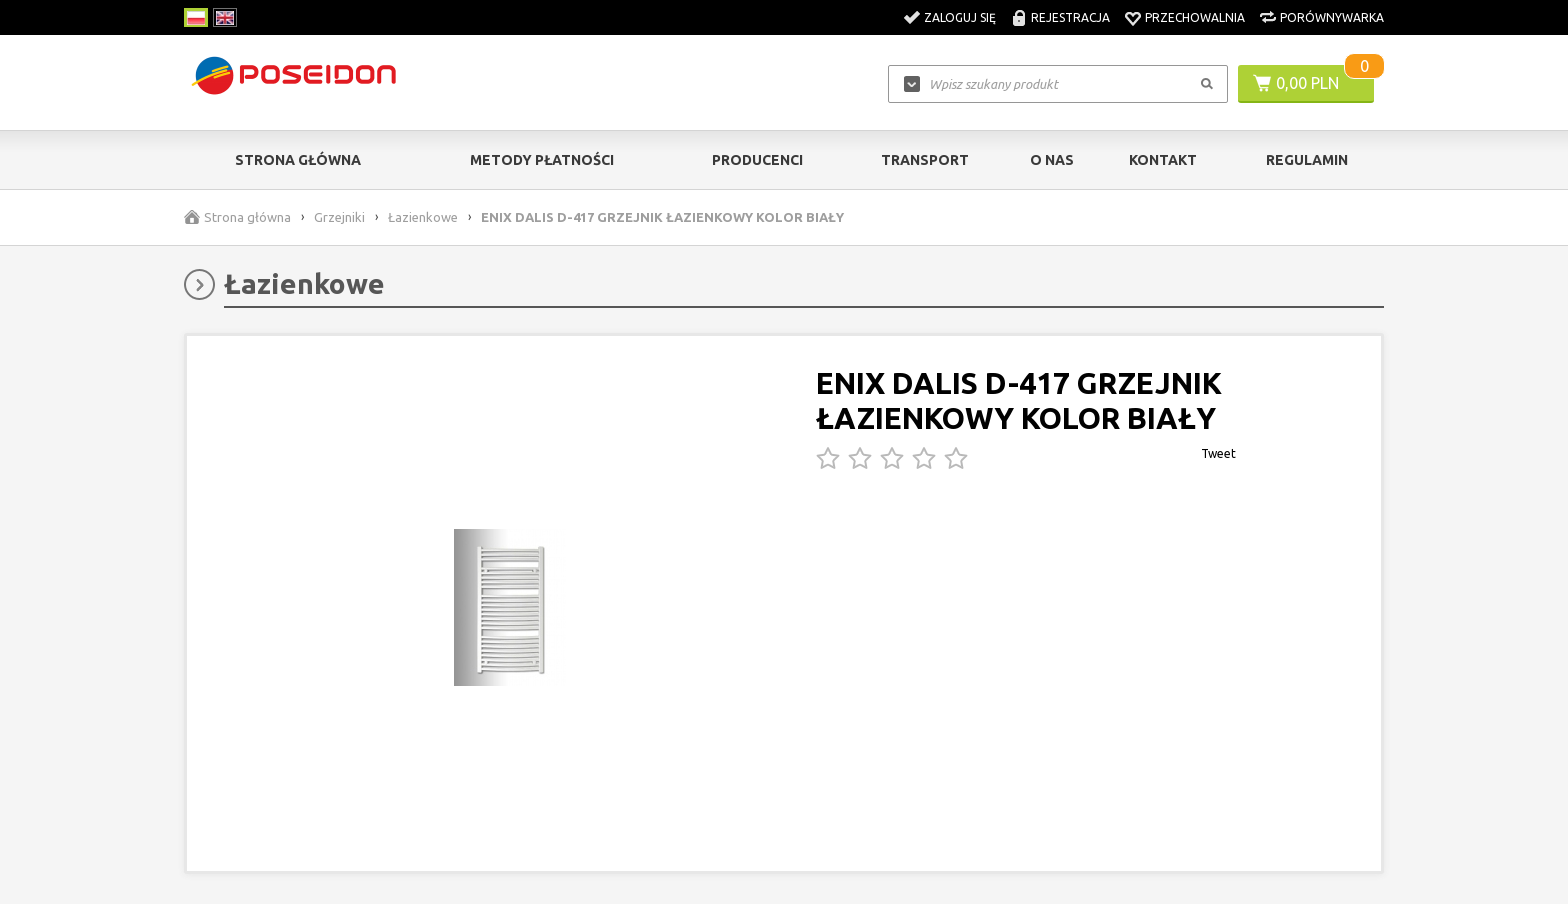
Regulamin (1307, 160)
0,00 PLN (1307, 83)
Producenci (757, 160)
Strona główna (298, 160)
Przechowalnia (1195, 17)
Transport (925, 160)
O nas (1052, 160)
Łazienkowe (423, 217)
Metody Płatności (542, 160)
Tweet (1218, 453)
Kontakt (1163, 160)
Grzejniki (339, 217)
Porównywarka (1332, 17)
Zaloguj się (960, 17)
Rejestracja (1070, 17)
